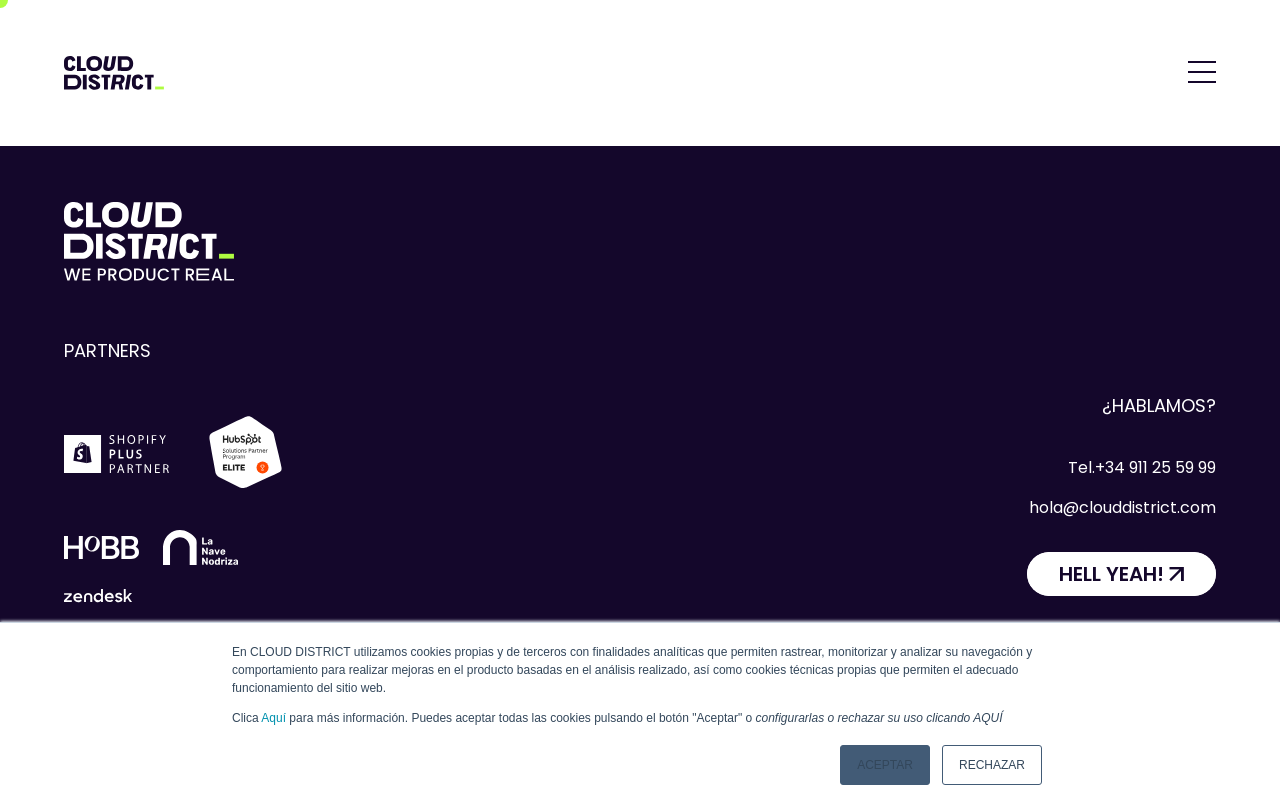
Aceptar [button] (885, 765)
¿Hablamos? (1159, 405)
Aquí (273, 718)
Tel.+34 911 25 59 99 (1142, 467)
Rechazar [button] (992, 765)
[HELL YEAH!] (1121, 574)
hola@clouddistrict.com (1122, 507)
